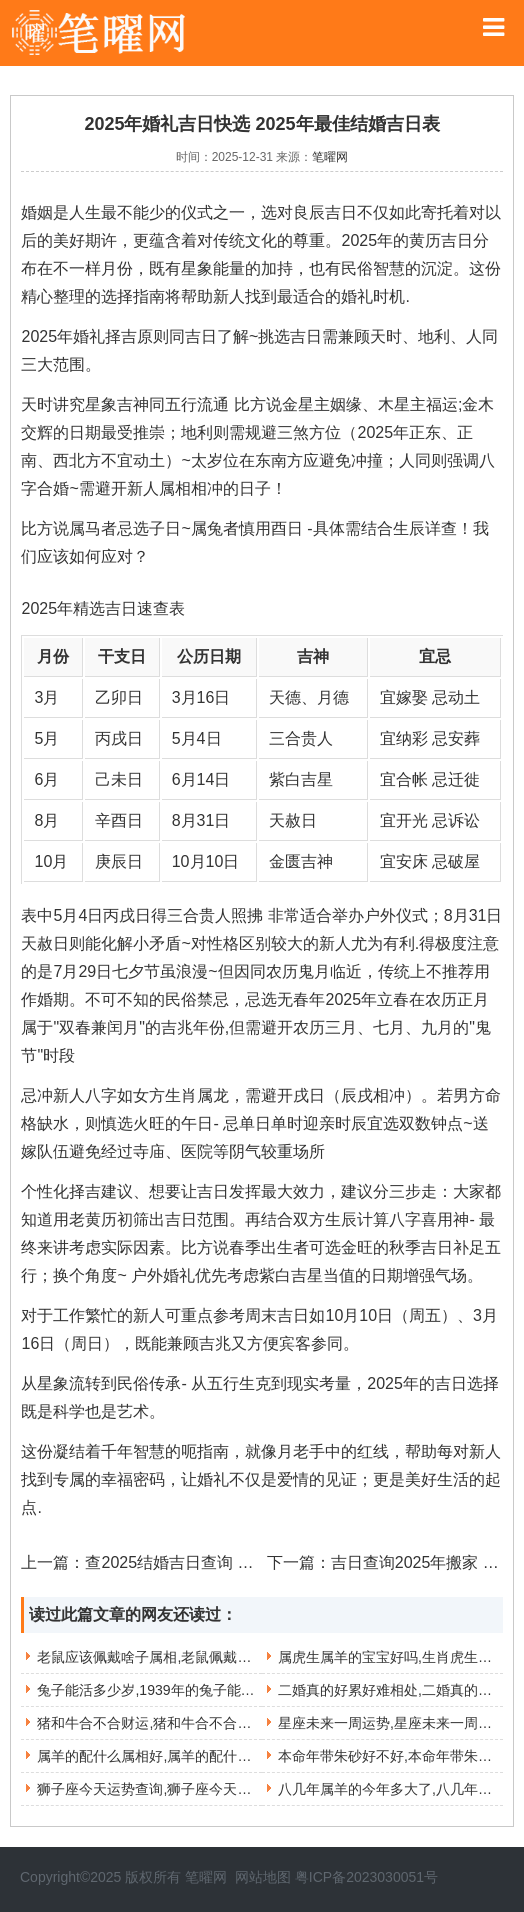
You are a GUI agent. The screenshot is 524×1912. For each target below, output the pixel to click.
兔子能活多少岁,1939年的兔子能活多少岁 (166, 1690)
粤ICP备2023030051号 (366, 1877)
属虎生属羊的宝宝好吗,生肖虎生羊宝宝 (399, 1657)
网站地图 (263, 1877)
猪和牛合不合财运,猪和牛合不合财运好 (158, 1723)
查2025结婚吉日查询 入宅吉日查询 (209, 1562)
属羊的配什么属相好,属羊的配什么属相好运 (172, 1756)
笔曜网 (330, 157)
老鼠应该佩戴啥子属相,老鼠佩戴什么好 (158, 1657)
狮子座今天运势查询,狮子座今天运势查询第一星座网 (200, 1789)
